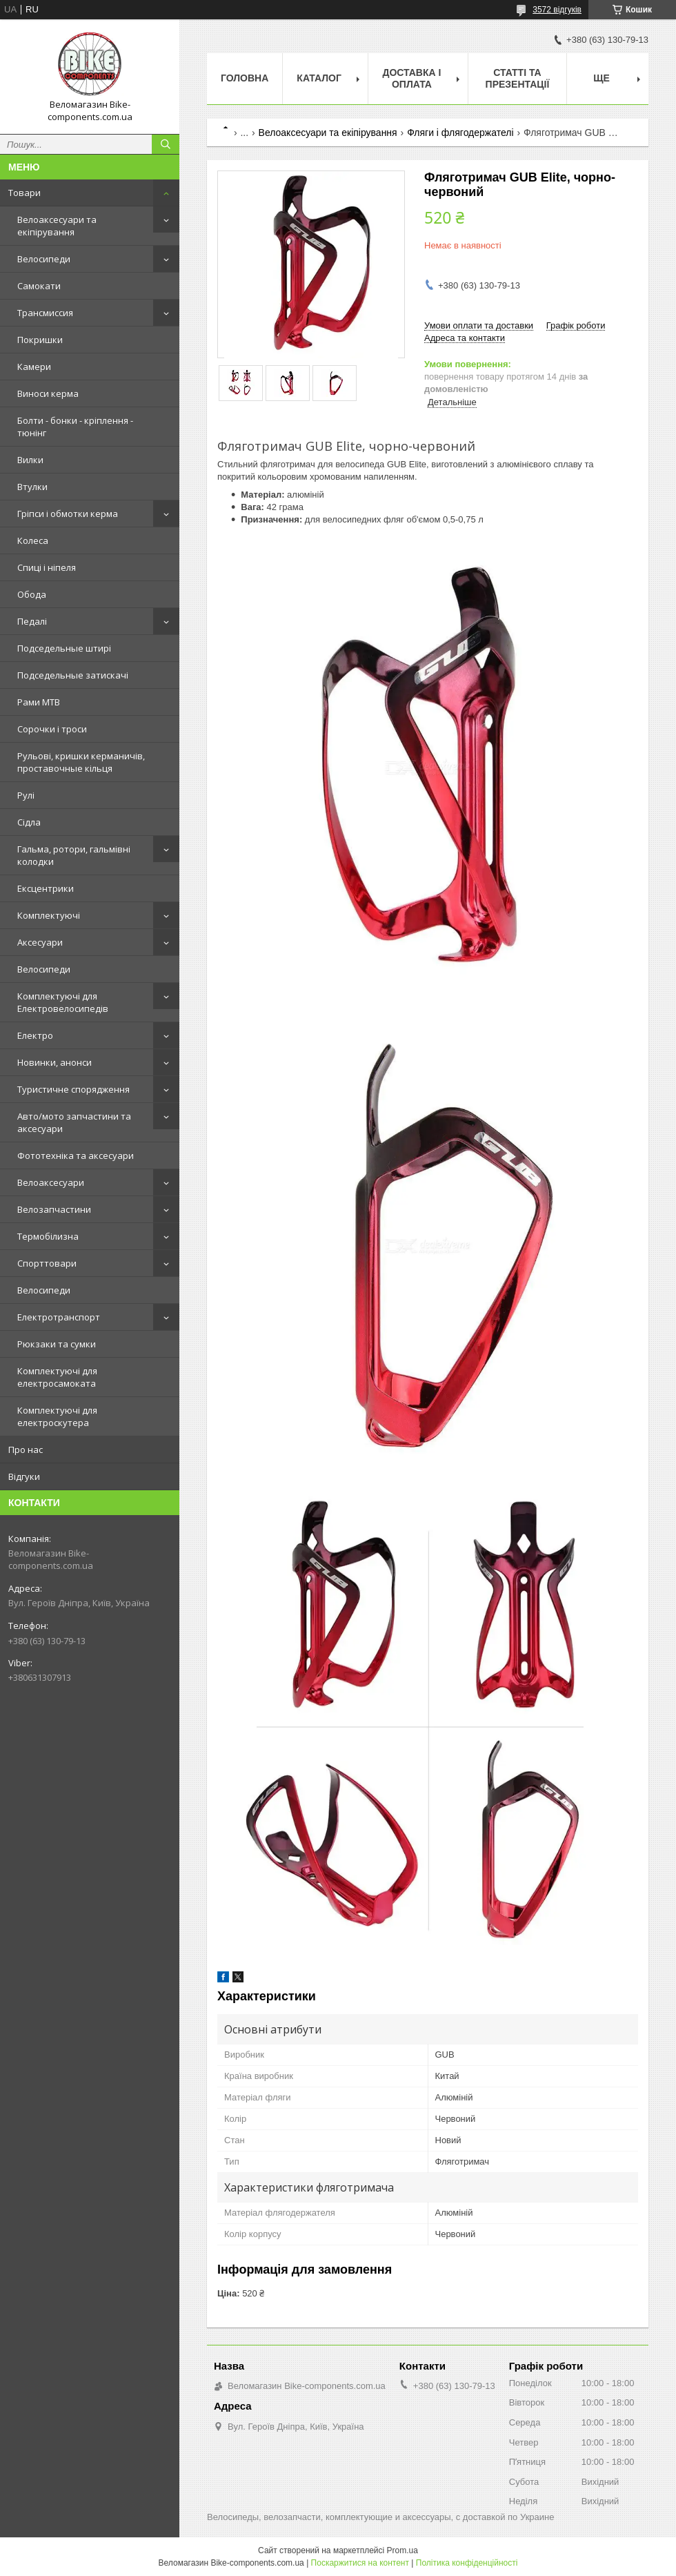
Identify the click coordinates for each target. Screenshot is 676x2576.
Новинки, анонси (54, 1062)
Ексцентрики (45, 888)
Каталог (319, 78)
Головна (244, 78)
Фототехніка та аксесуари (75, 1155)
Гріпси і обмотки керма (67, 513)
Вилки (30, 459)
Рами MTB (38, 702)
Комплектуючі (48, 915)
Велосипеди (43, 259)
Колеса (32, 540)
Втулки (32, 486)
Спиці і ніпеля (46, 567)
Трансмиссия (45, 312)
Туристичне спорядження (73, 1089)
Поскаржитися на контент (360, 2563)
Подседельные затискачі (72, 675)
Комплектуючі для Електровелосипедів (62, 1002)
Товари (24, 192)
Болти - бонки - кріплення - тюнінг (75, 426)
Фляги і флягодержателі (460, 132)
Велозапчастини (54, 1209)
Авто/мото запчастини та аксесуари (74, 1122)
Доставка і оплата (411, 78)
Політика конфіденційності (467, 2563)
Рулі (25, 795)
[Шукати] (165, 144)
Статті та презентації (518, 78)
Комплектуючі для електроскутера (57, 1416)
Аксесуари (40, 942)
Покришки (40, 339)
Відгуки (24, 1476)
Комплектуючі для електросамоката (57, 1377)
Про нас (25, 1449)
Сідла (29, 822)
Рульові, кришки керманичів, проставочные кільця (81, 762)
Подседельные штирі (64, 648)
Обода (31, 594)
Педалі (32, 621)
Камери (34, 366)
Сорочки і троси (52, 729)
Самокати (39, 286)
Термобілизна (48, 1236)
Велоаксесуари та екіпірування (57, 225)
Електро (35, 1035)
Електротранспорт (58, 1317)
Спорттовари (47, 1263)
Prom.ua (402, 2550)
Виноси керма (48, 393)
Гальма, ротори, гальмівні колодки (73, 855)
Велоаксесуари (50, 1182)
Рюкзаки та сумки (56, 1344)
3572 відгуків (557, 9)
